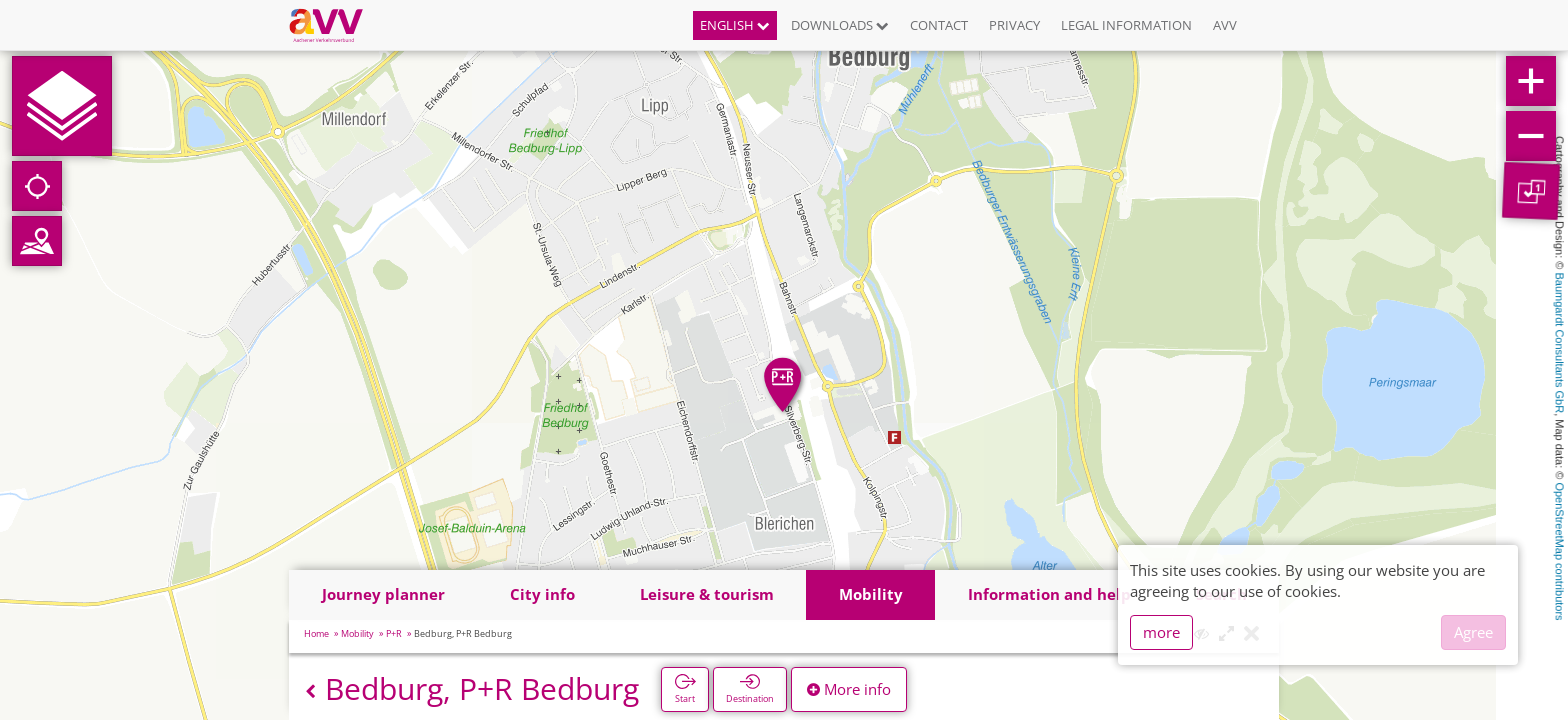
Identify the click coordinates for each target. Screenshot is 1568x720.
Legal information (1126, 25)
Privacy (1014, 25)
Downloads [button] (840, 25)
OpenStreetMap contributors (1560, 551)
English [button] (735, 25)
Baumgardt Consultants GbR (1560, 343)
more (1161, 632)
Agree (1473, 632)
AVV (1225, 25)
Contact (939, 25)
